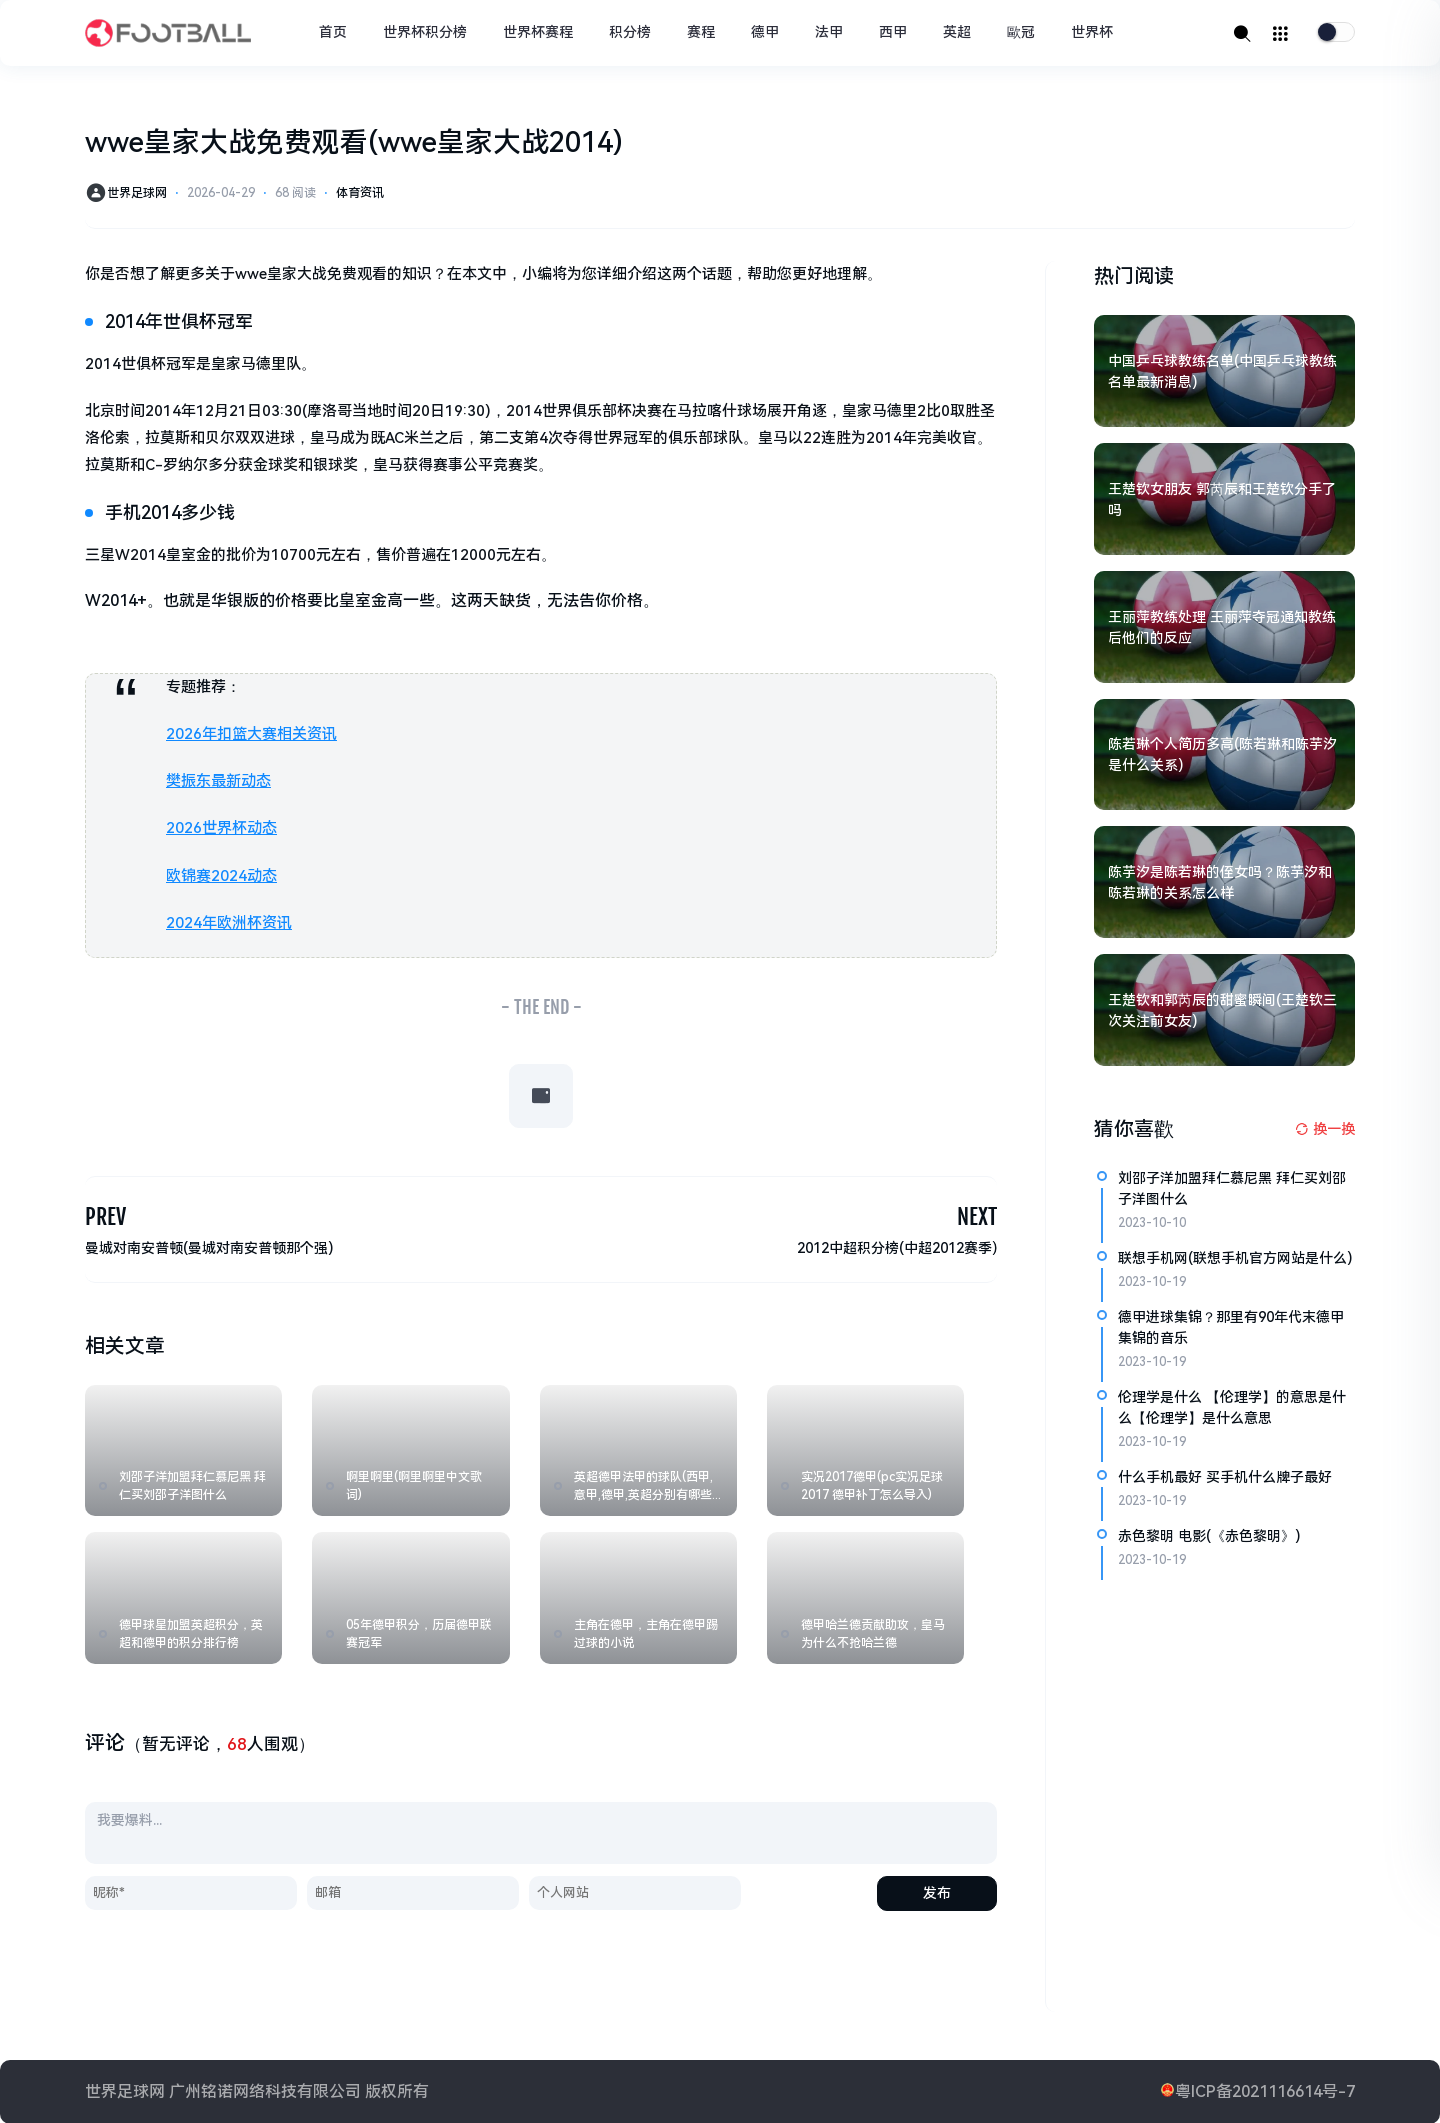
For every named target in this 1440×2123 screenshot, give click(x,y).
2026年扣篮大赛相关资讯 (251, 734)
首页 (333, 32)
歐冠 (1021, 32)
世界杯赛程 (538, 32)
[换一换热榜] (1325, 1129)
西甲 (893, 32)
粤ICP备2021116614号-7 (1265, 2090)
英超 (957, 32)
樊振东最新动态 (218, 781)
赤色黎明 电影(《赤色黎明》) (1209, 1536)
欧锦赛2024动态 (221, 875)
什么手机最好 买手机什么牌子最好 (1225, 1477)
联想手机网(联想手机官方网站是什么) (1235, 1258)
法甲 (829, 32)
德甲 (765, 32)
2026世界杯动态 (221, 828)
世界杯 (1092, 32)
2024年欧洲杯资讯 (229, 922)
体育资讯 (360, 193)
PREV (105, 1216)
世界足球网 (137, 193)
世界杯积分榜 (425, 32)
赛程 (701, 32)
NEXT (977, 1216)
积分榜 (630, 32)
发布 (937, 1892)
